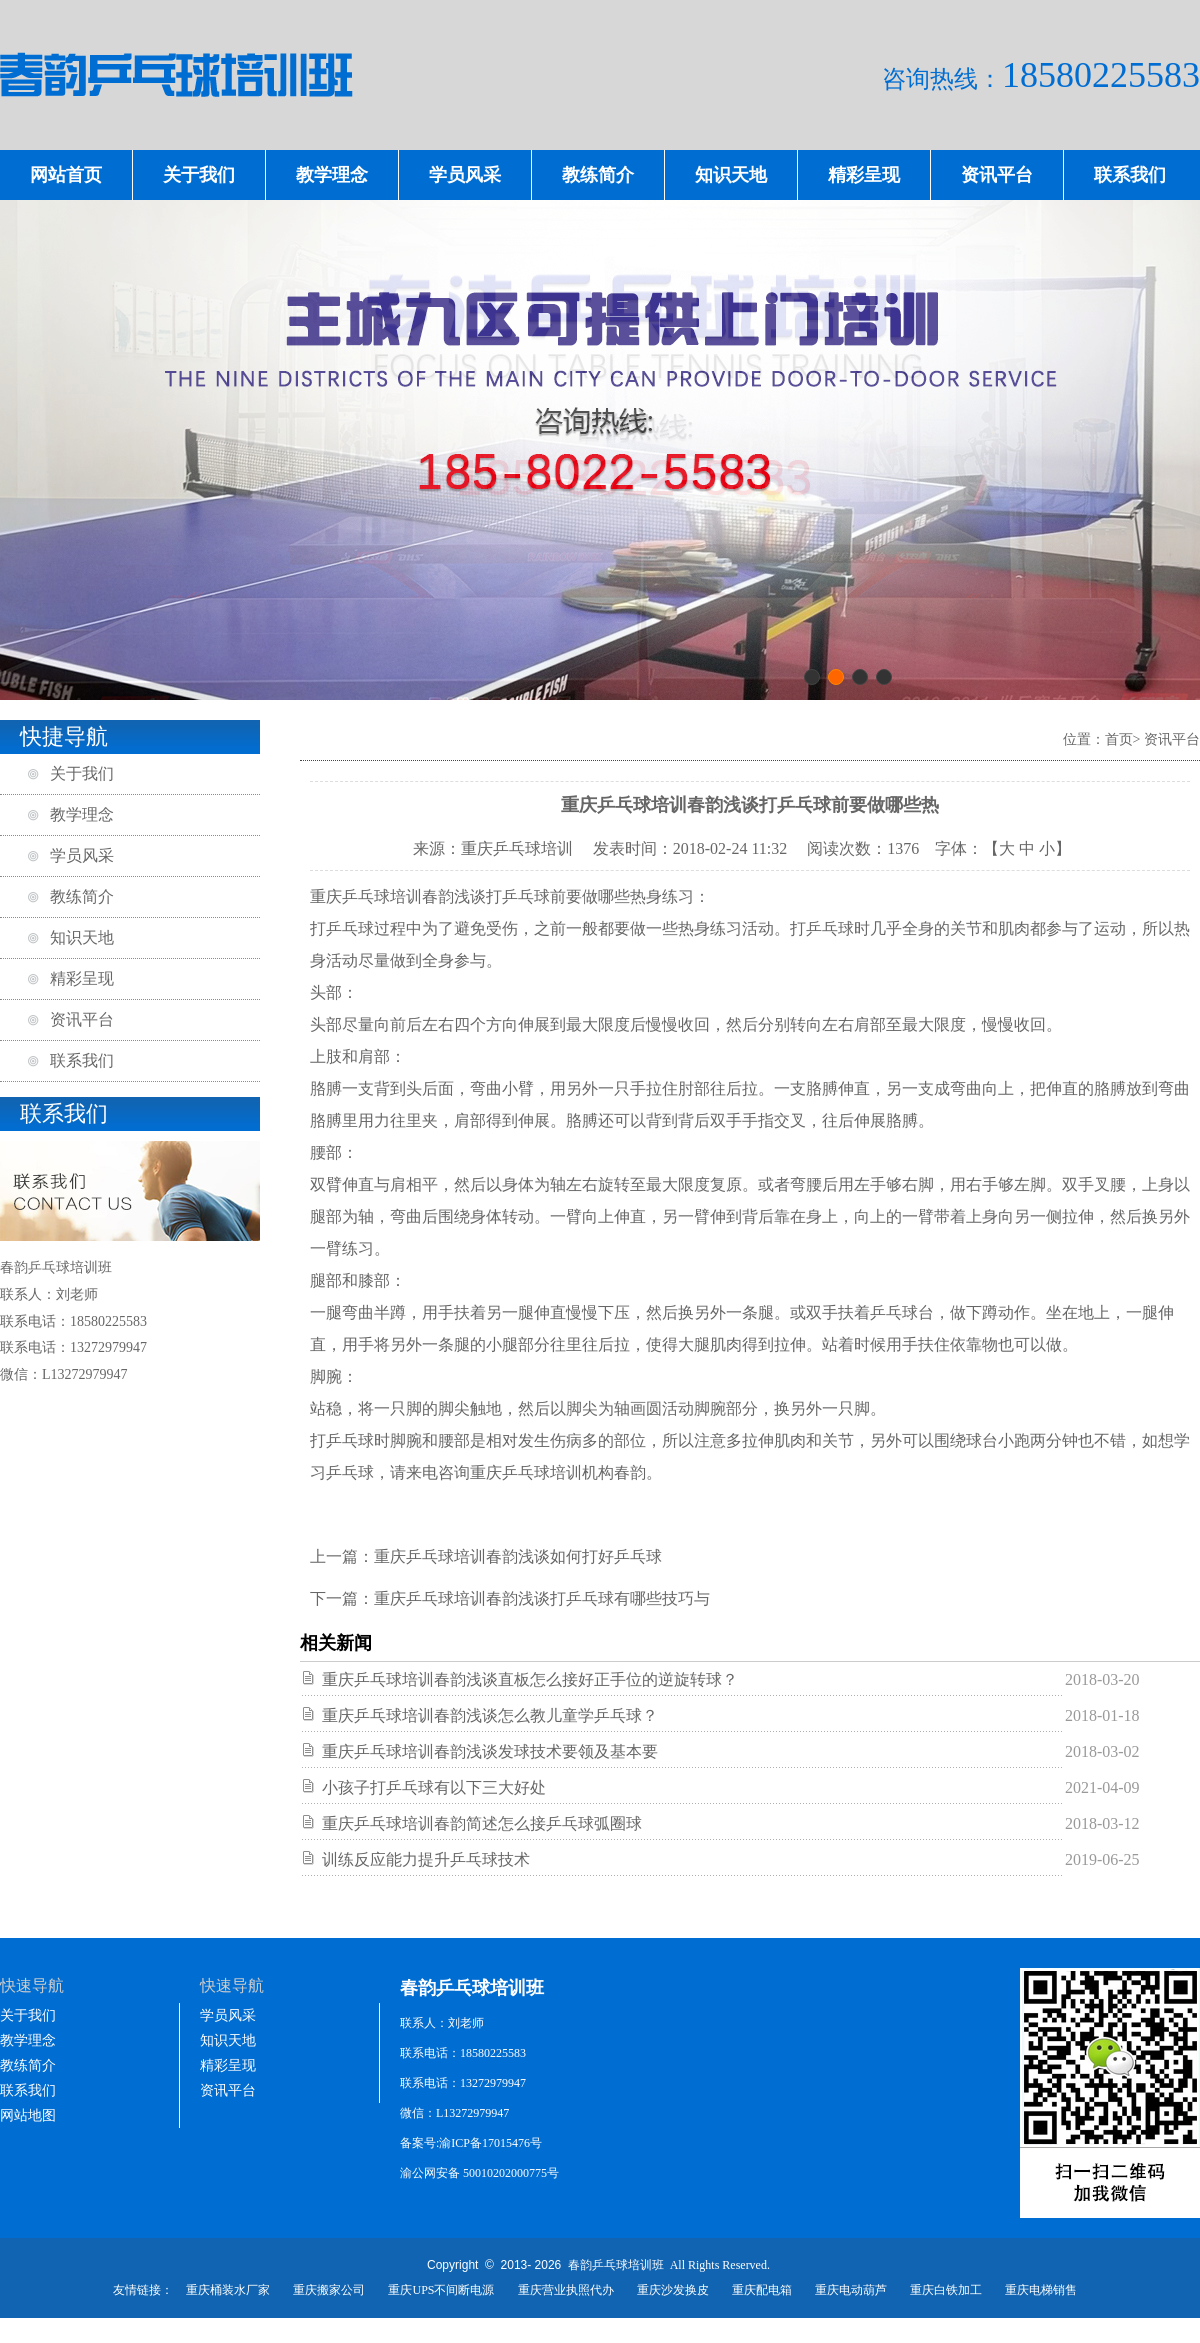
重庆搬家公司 (329, 2290)
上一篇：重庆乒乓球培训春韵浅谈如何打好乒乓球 (486, 1556)
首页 (1119, 739)
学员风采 (465, 175)
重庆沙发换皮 (673, 2290)
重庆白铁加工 (946, 2290)
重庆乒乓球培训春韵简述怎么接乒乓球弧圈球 (482, 1823)
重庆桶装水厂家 (228, 2290)
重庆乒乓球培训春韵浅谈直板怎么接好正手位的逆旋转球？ (530, 1679)
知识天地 (731, 175)
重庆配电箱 (762, 2290)
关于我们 (199, 175)
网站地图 (28, 2115)
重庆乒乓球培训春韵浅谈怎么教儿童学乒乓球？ (490, 1715)
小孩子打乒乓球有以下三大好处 (434, 1787)
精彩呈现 (864, 175)
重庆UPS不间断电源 (441, 2290)
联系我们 (1130, 175)
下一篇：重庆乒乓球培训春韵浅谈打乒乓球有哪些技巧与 (510, 1598)
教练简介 (598, 175)
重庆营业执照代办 (566, 2290)
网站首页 (66, 175)
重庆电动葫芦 (851, 2290)
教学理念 (332, 175)
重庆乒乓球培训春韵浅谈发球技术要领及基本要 (490, 1751)
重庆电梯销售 (1041, 2290)
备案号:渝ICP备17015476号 (471, 2143)
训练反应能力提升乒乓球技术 (426, 1859)
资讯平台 (997, 175)
